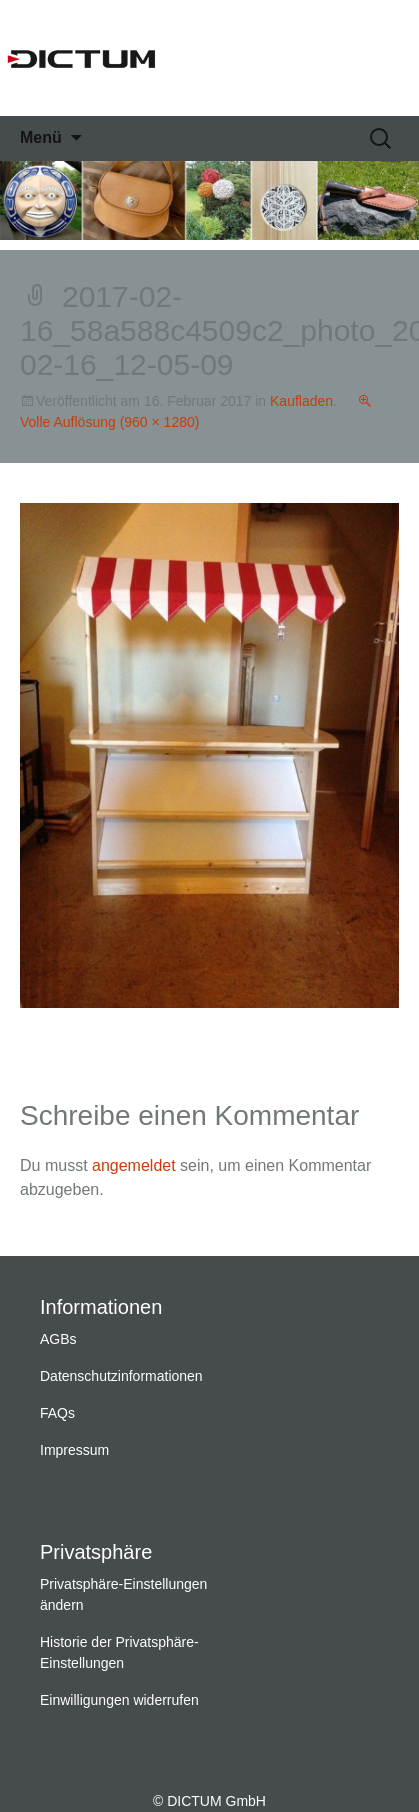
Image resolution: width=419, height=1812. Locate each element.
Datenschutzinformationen (121, 1376)
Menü (41, 137)
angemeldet (134, 1165)
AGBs (58, 1339)
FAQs (57, 1413)
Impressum (74, 1450)
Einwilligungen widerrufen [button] (119, 1700)
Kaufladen (301, 401)
